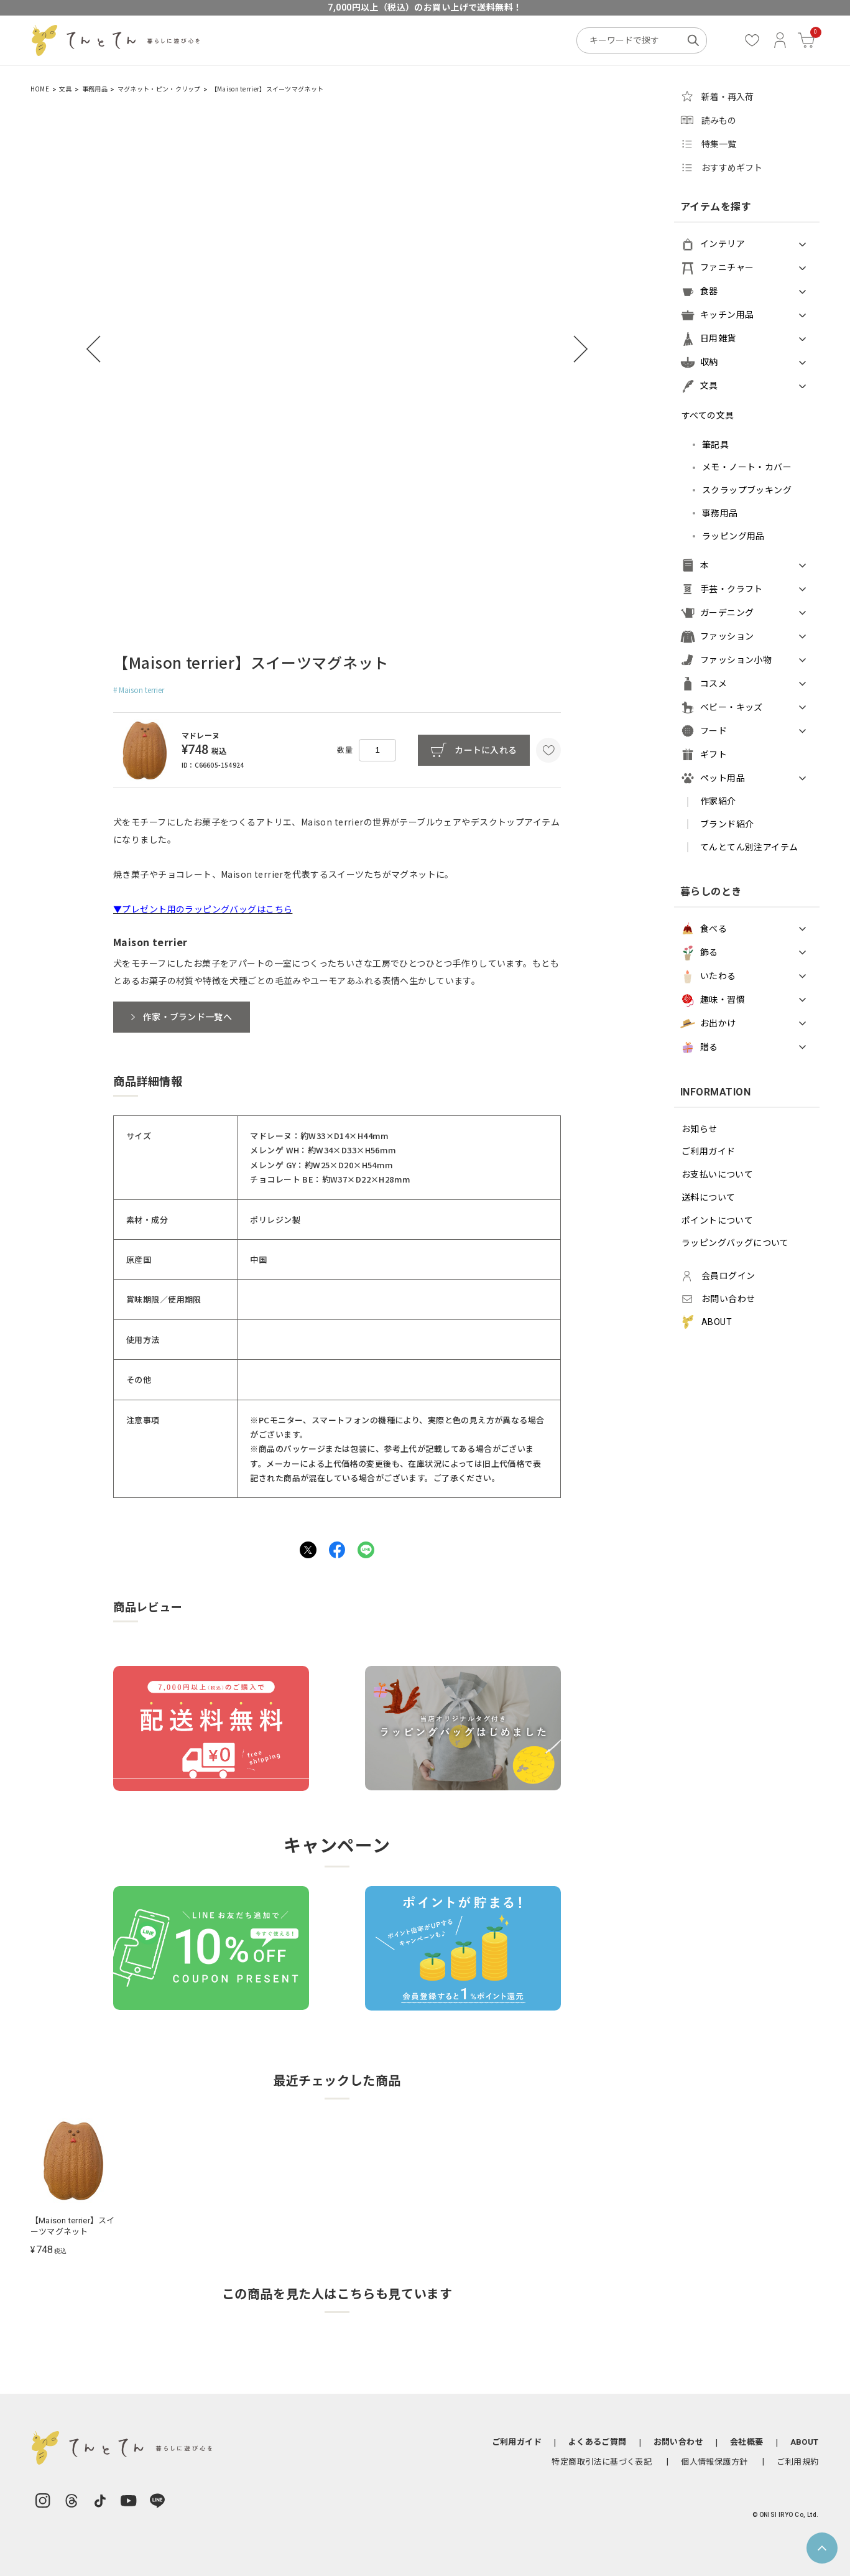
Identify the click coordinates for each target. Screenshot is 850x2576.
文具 (65, 89)
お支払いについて (717, 1174)
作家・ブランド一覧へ (187, 1017)
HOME (39, 89)
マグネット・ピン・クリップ (159, 89)
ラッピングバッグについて (735, 1243)
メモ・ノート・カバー (747, 467)
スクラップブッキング (747, 490)
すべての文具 (707, 416)
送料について (708, 1197)
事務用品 (95, 89)
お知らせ (699, 1129)
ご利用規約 (797, 2462)
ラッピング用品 (733, 536)
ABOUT (804, 2442)
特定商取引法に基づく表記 (602, 2462)
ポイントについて (717, 1220)
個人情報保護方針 (714, 2462)
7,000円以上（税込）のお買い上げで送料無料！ (425, 7)
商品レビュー (147, 1608)
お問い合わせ (678, 2442)
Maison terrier (141, 690)
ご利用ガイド (708, 1151)
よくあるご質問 (597, 2442)
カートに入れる (486, 750)
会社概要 (747, 2442)
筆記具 (715, 445)
